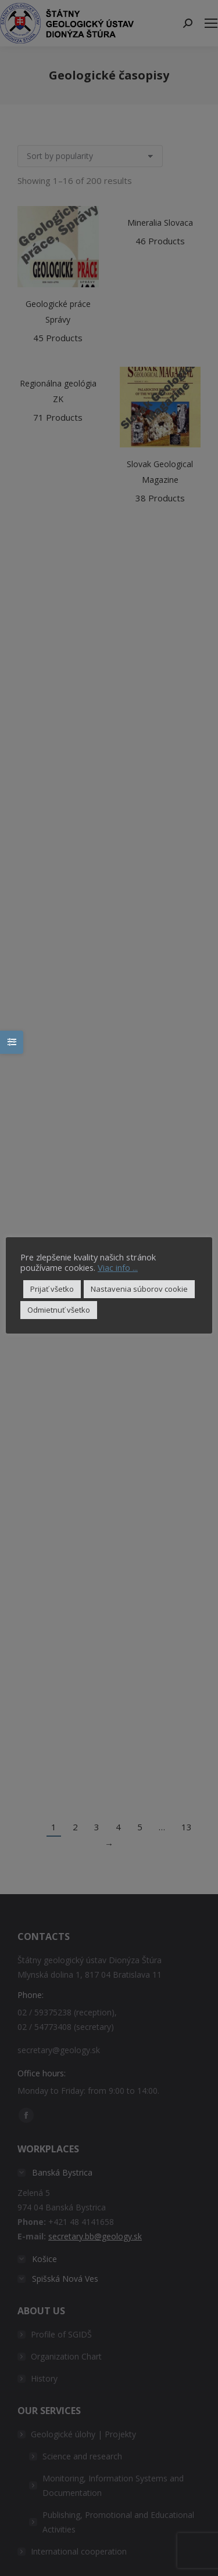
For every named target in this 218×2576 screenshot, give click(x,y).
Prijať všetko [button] (52, 1289)
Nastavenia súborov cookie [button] (139, 1289)
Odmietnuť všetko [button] (58, 1310)
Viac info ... (118, 1267)
